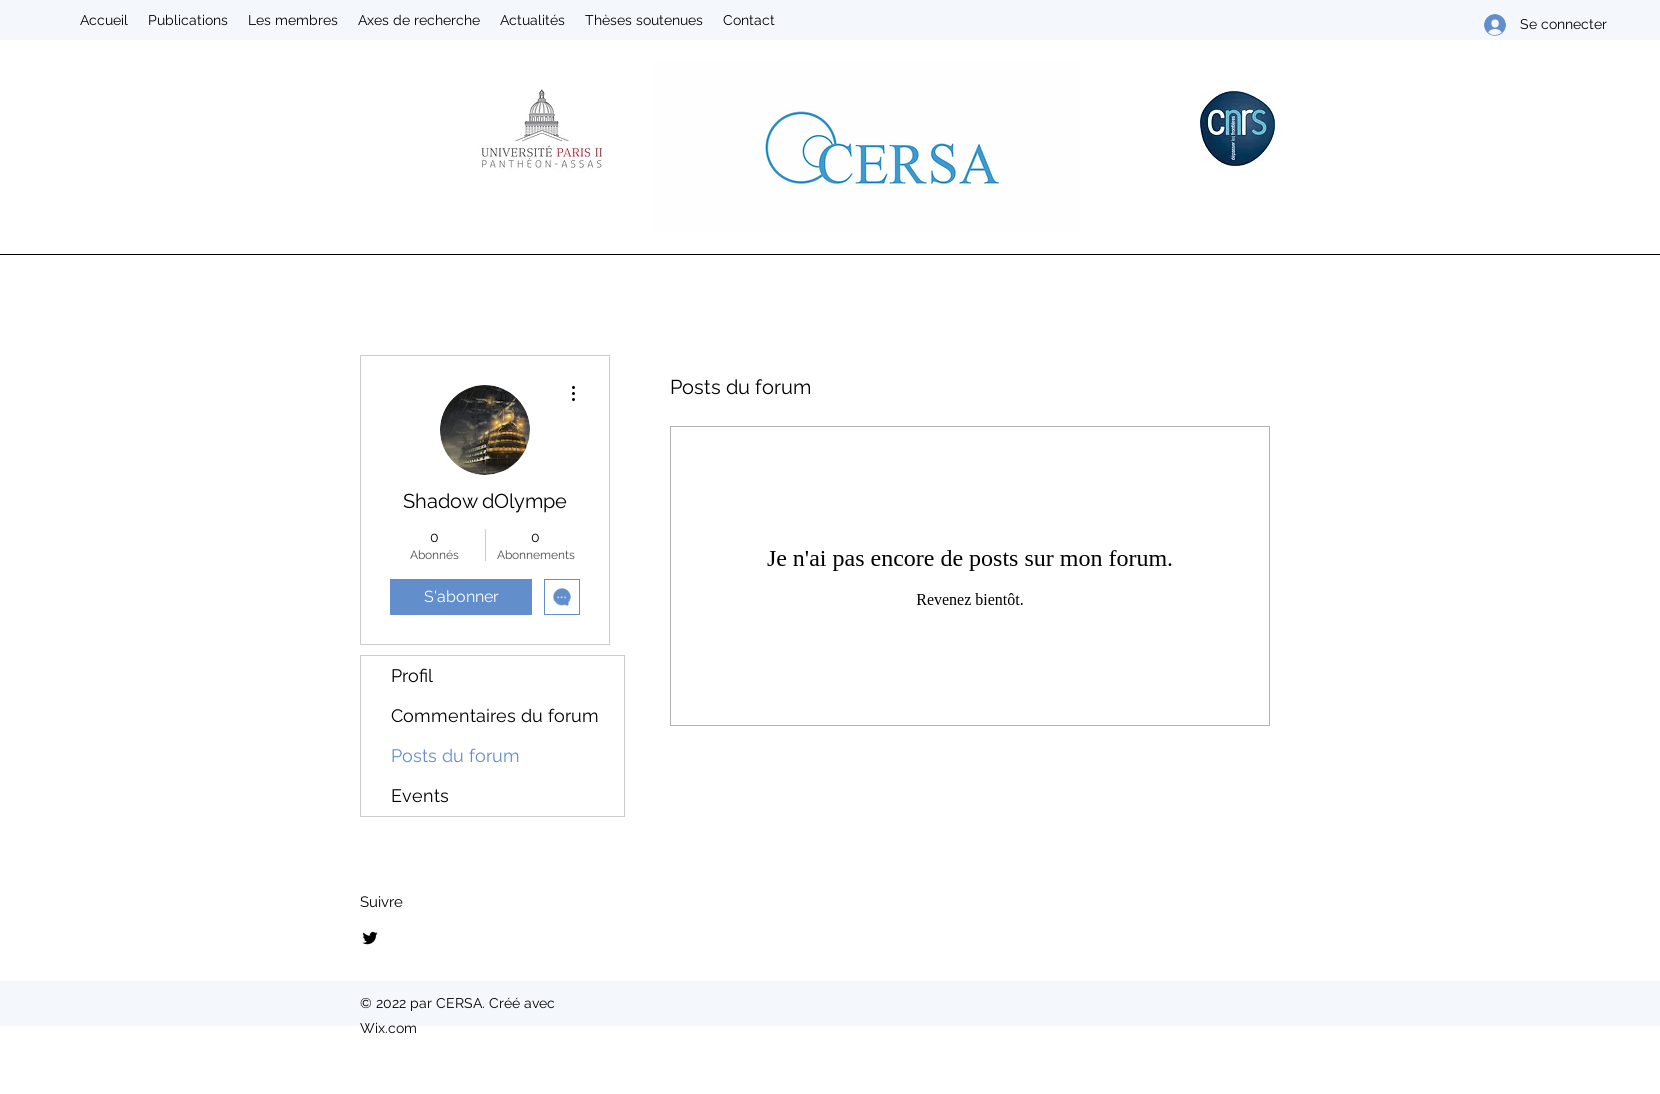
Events (420, 795)
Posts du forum (455, 755)
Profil (412, 675)
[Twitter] (370, 938)
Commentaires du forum (495, 715)
